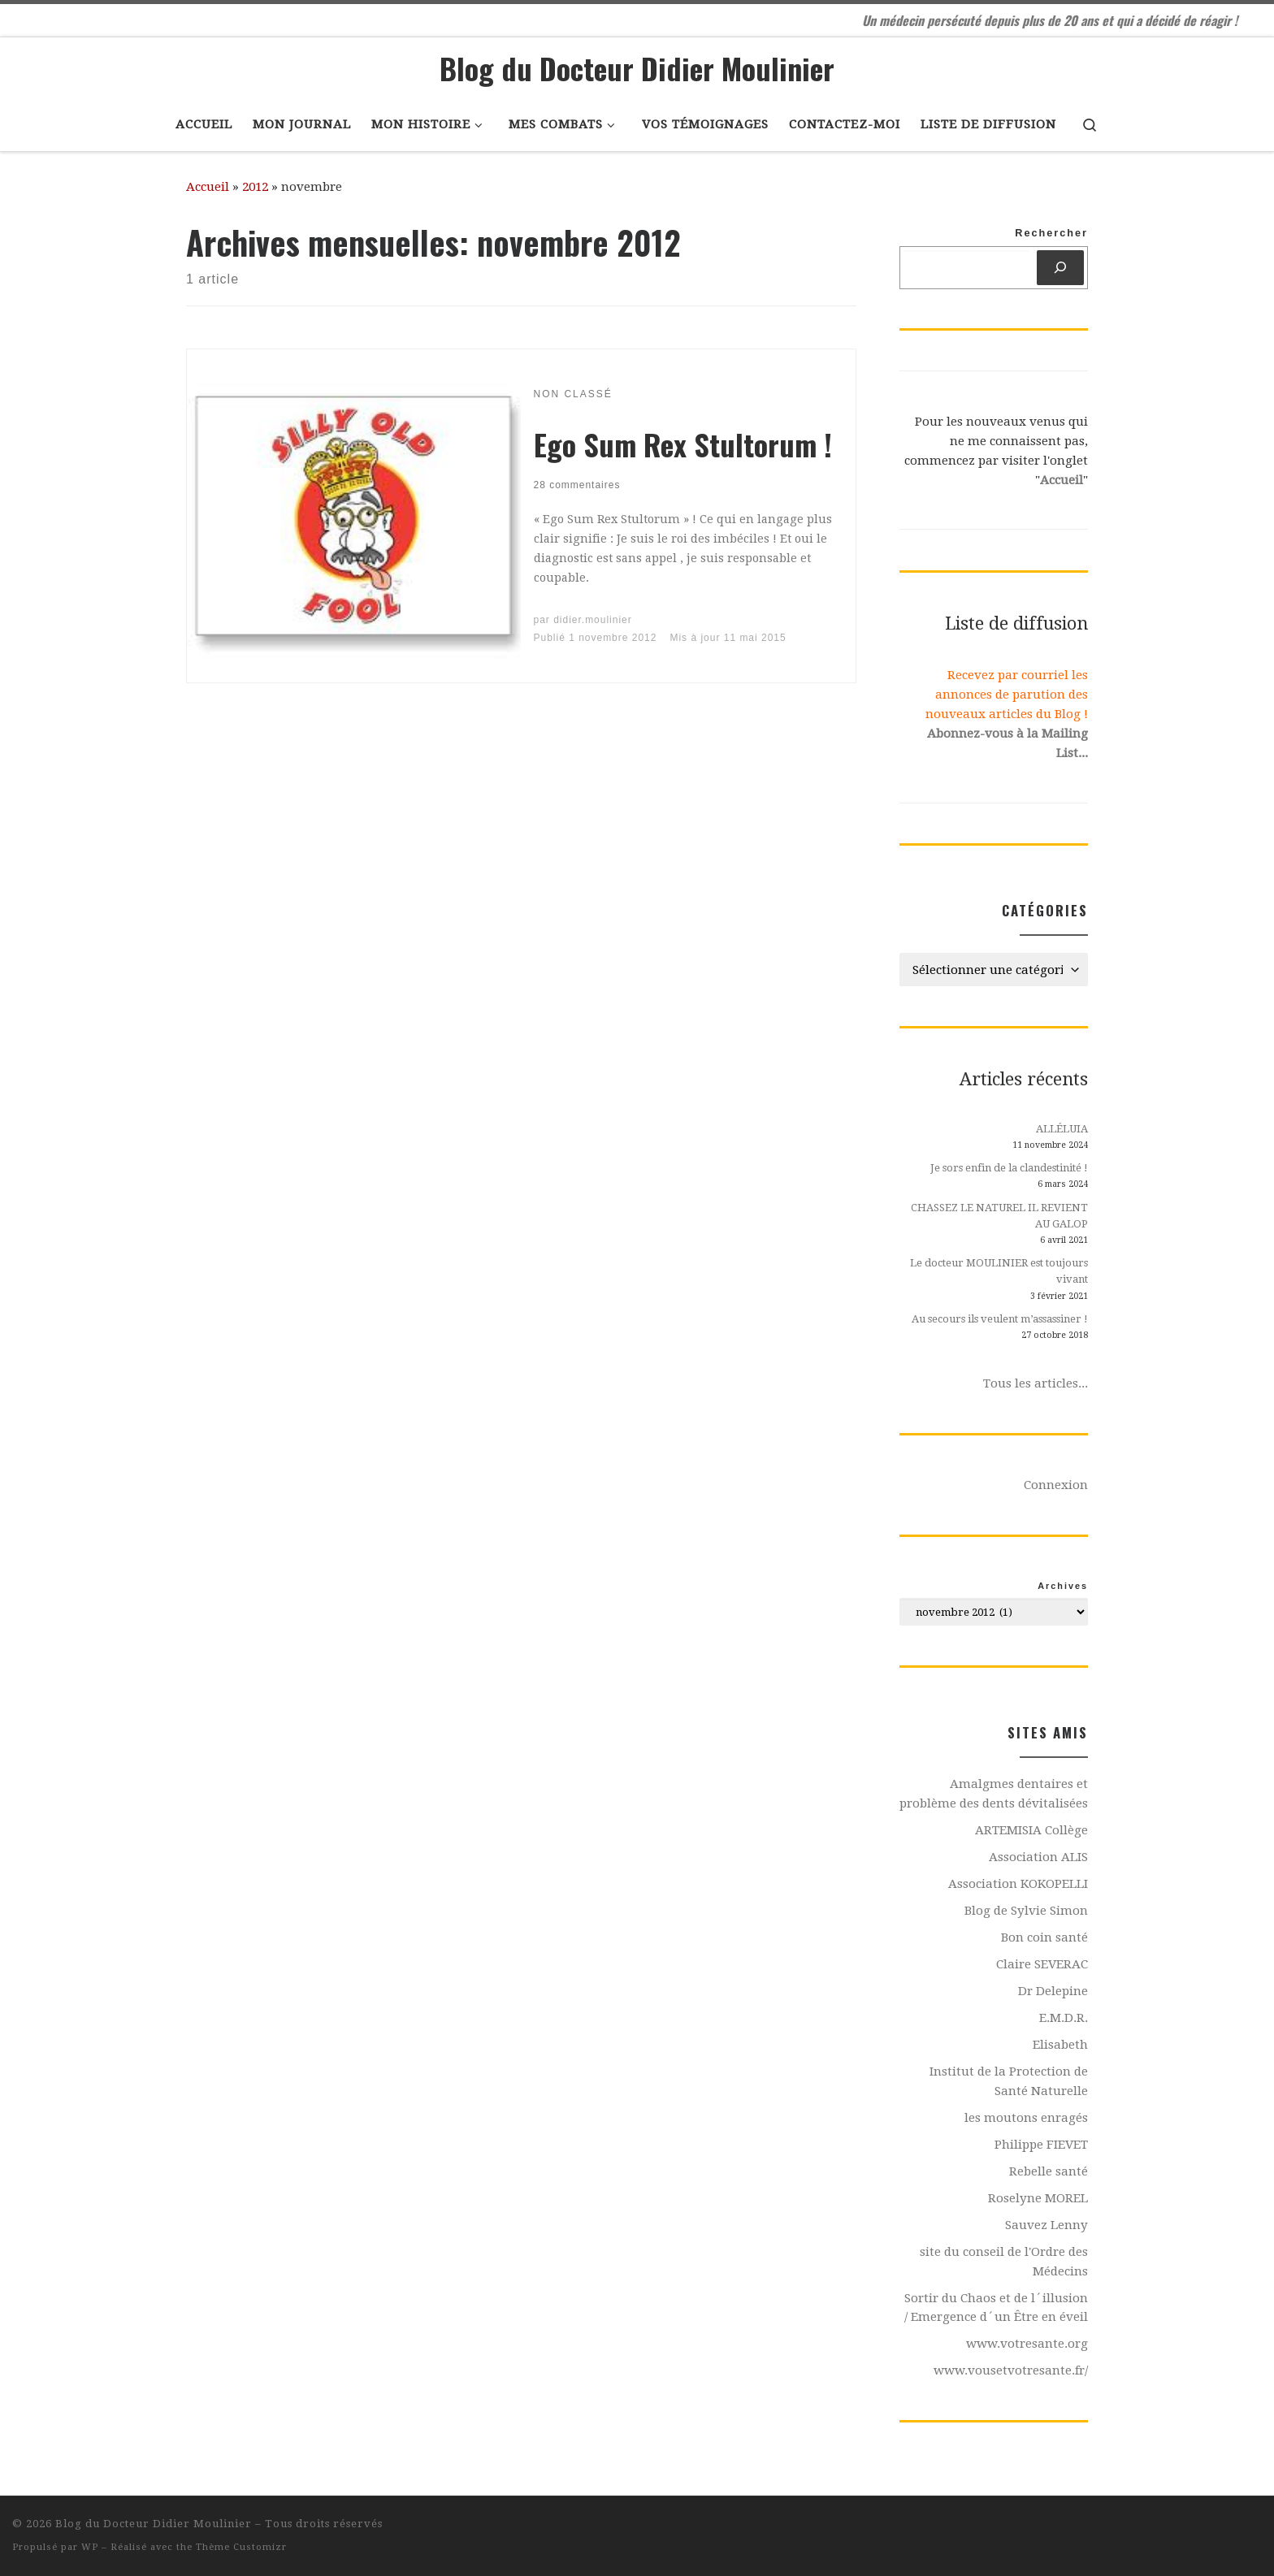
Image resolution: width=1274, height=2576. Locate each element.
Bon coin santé (1044, 1937)
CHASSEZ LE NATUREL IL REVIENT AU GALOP (999, 1215)
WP (89, 2547)
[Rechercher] (1060, 267)
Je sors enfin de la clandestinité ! (1009, 1168)
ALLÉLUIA (1062, 1129)
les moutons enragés (1026, 2118)
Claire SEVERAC (1042, 1964)
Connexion (1056, 1485)
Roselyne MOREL (1038, 2198)
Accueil (207, 187)
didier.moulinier (592, 620)
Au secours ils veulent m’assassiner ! (1000, 1319)
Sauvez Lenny (1046, 2225)
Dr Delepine (1053, 1991)
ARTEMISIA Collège (1031, 1830)
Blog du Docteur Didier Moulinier (153, 2524)
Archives (1063, 1586)
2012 (255, 187)
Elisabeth (1060, 2044)
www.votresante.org (1027, 2343)
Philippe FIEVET (1041, 2144)
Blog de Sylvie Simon (1026, 1910)
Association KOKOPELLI (1018, 1884)
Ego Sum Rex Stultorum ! (683, 443)
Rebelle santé (1048, 2171)
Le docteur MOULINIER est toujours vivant (999, 1271)
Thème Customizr (241, 2547)
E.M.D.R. (1063, 2018)
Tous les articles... (1035, 1383)
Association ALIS (1038, 1857)
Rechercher (1051, 233)
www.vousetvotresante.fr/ (1011, 2370)
